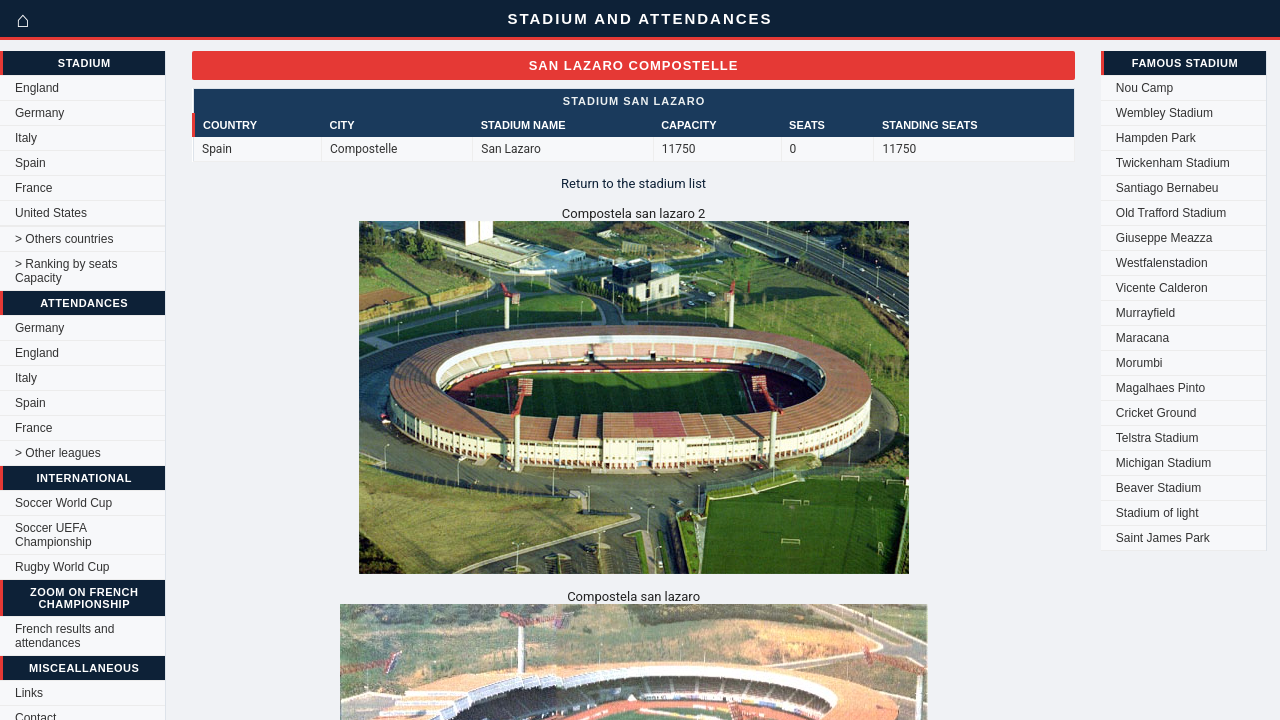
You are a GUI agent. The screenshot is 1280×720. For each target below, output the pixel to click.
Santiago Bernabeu (1167, 188)
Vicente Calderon (1162, 288)
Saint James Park (1163, 538)
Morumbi (1139, 363)
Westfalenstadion (1162, 263)
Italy (26, 138)
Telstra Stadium (1157, 438)
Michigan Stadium (1163, 463)
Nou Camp (1144, 88)
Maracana (1142, 338)
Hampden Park (1156, 138)
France (33, 188)
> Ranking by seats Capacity (66, 271)
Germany (39, 113)
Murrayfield (1145, 313)
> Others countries (64, 239)
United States (51, 213)
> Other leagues (58, 453)
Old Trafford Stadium (1171, 213)
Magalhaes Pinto (1160, 388)
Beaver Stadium (1158, 488)
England (37, 88)
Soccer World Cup (63, 503)
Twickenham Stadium (1173, 163)
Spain (30, 163)
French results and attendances (64, 636)
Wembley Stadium (1164, 113)
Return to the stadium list (633, 183)
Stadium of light (1157, 513)
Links (29, 693)
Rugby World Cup (62, 567)
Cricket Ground (1156, 413)
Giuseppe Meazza (1164, 238)
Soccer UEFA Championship (53, 535)
